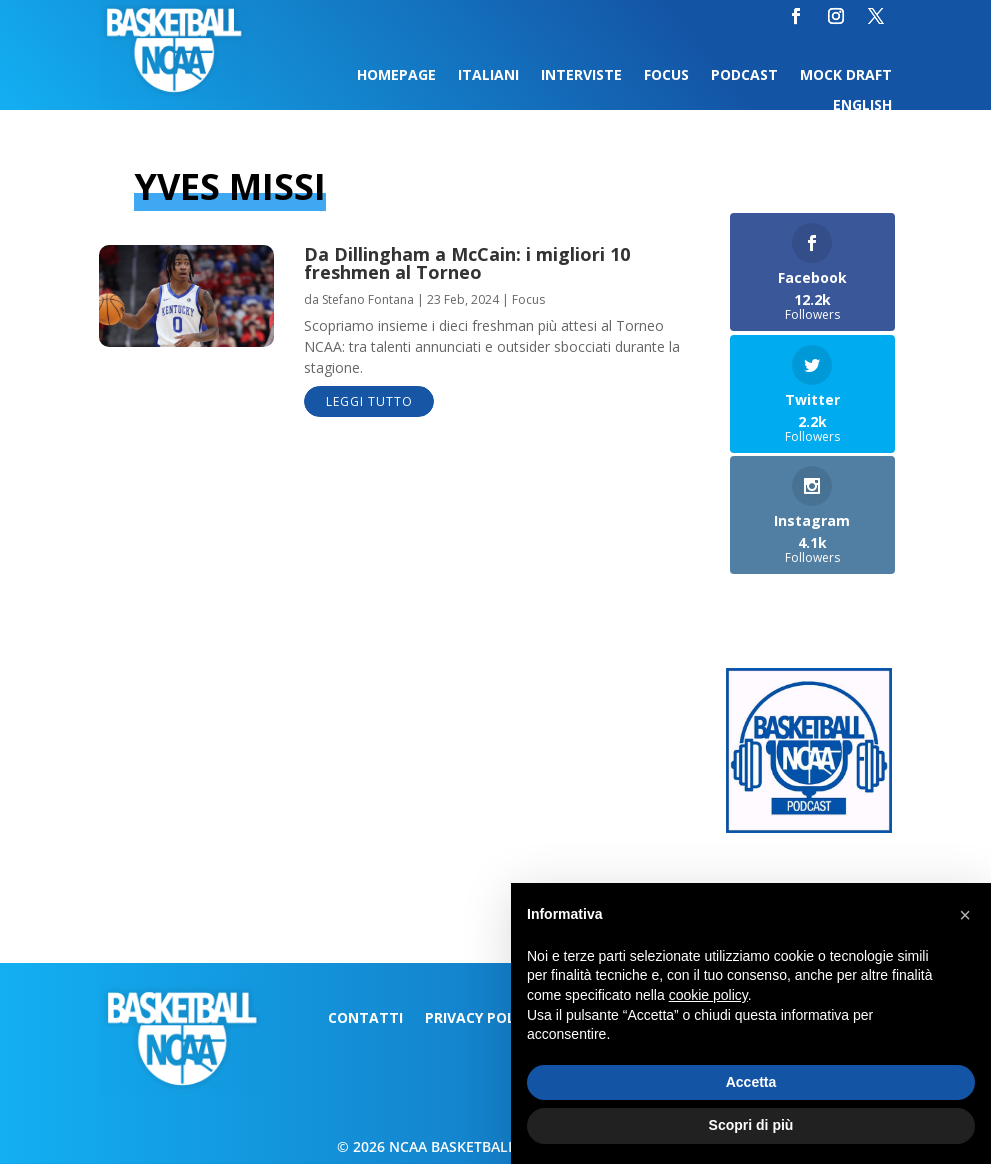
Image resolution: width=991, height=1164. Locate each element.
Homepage (396, 76)
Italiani (488, 76)
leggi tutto (369, 401)
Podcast (744, 76)
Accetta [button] (751, 1082)
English (862, 106)
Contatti (365, 1019)
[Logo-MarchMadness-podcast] (808, 827)
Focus (666, 76)
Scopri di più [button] (751, 1125)
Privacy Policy (480, 1019)
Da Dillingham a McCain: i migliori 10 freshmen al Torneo (467, 263)
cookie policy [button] (708, 995)
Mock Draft (846, 76)
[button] (965, 915)
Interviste (581, 76)
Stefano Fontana (368, 299)
